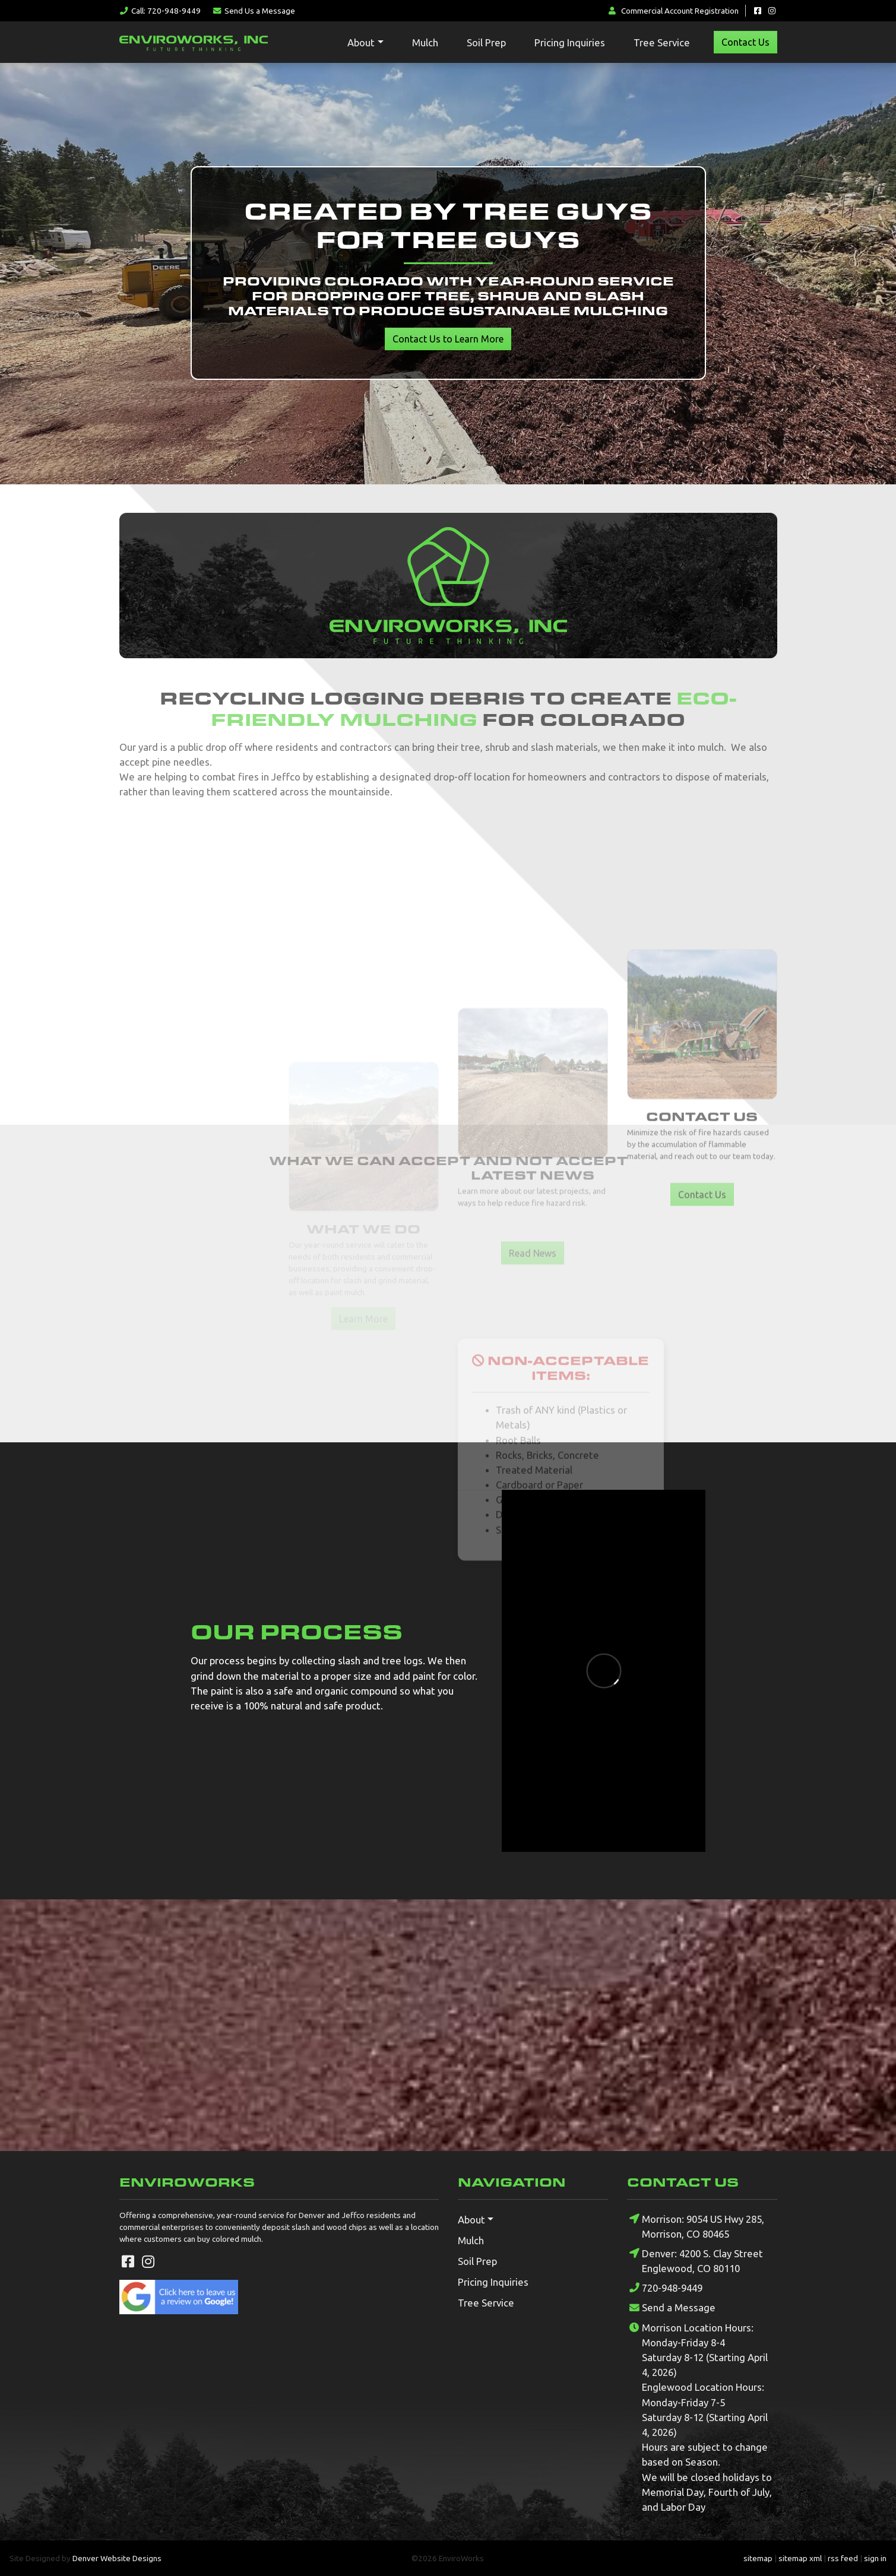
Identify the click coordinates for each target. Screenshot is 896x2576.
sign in (875, 2558)
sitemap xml (800, 2558)
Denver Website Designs (117, 2558)
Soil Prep (486, 42)
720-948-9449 (664, 2287)
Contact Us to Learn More (448, 339)
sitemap (757, 2558)
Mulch (425, 42)
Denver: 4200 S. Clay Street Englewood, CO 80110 (695, 2260)
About (361, 42)
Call (160, 10)
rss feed (843, 2558)
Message (253, 10)
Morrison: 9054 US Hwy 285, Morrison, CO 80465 (695, 2225)
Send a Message (671, 2308)
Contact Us (745, 42)
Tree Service (662, 42)
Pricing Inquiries (569, 42)
